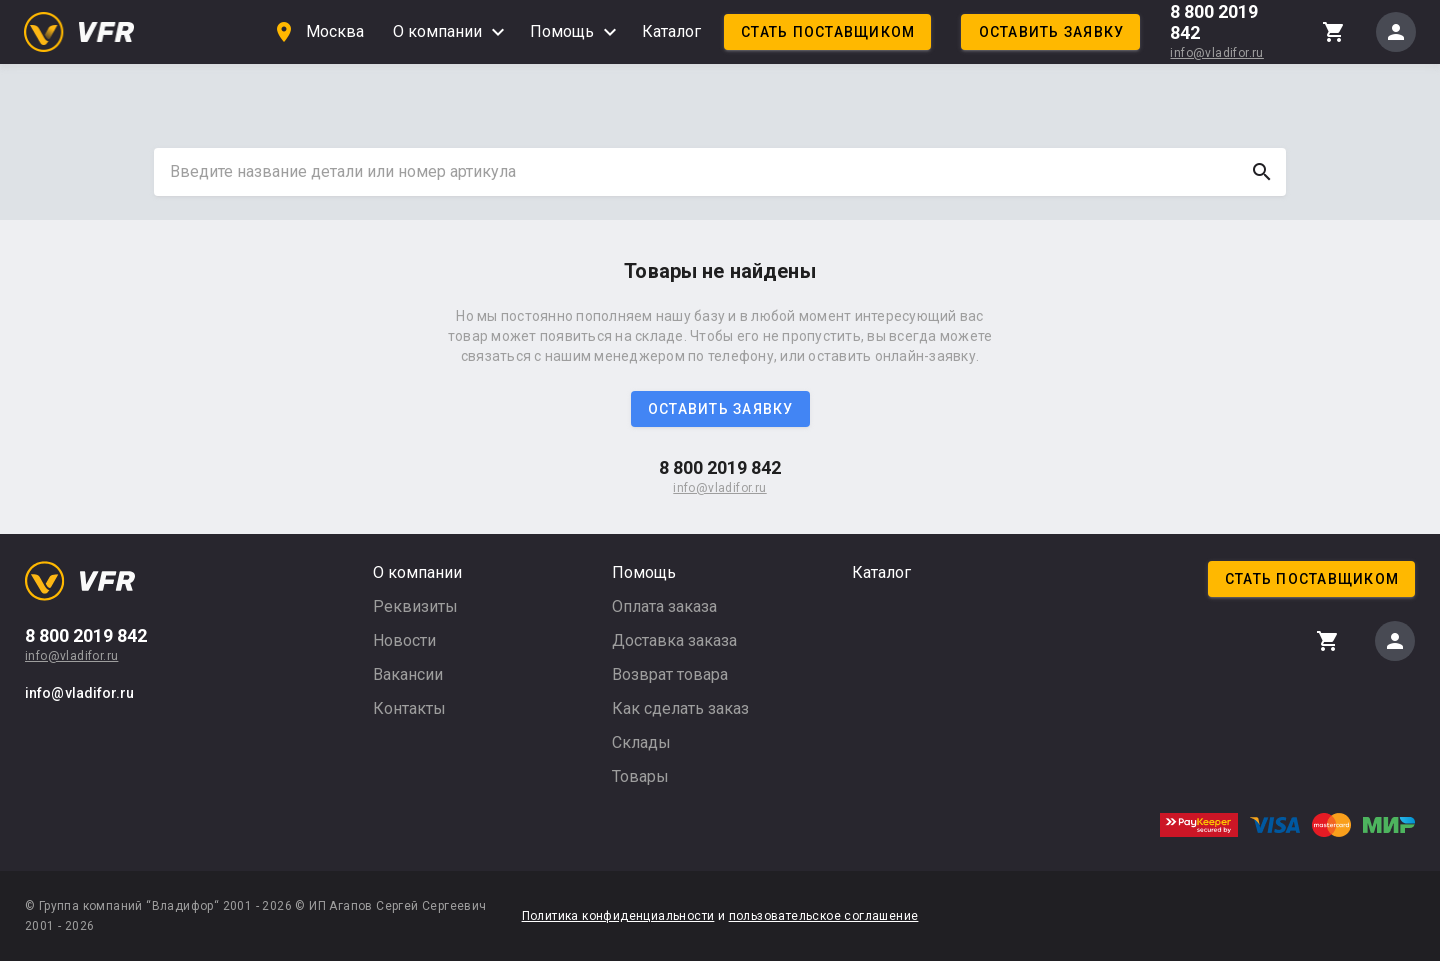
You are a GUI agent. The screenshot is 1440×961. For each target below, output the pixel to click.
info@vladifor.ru (1216, 53)
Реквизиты (415, 606)
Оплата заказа (664, 606)
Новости (404, 640)
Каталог (671, 31)
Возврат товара (670, 674)
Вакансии (408, 674)
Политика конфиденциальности (618, 916)
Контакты (409, 708)
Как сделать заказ (680, 708)
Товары (640, 776)
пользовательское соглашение (824, 916)
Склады (641, 742)
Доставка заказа (674, 640)
